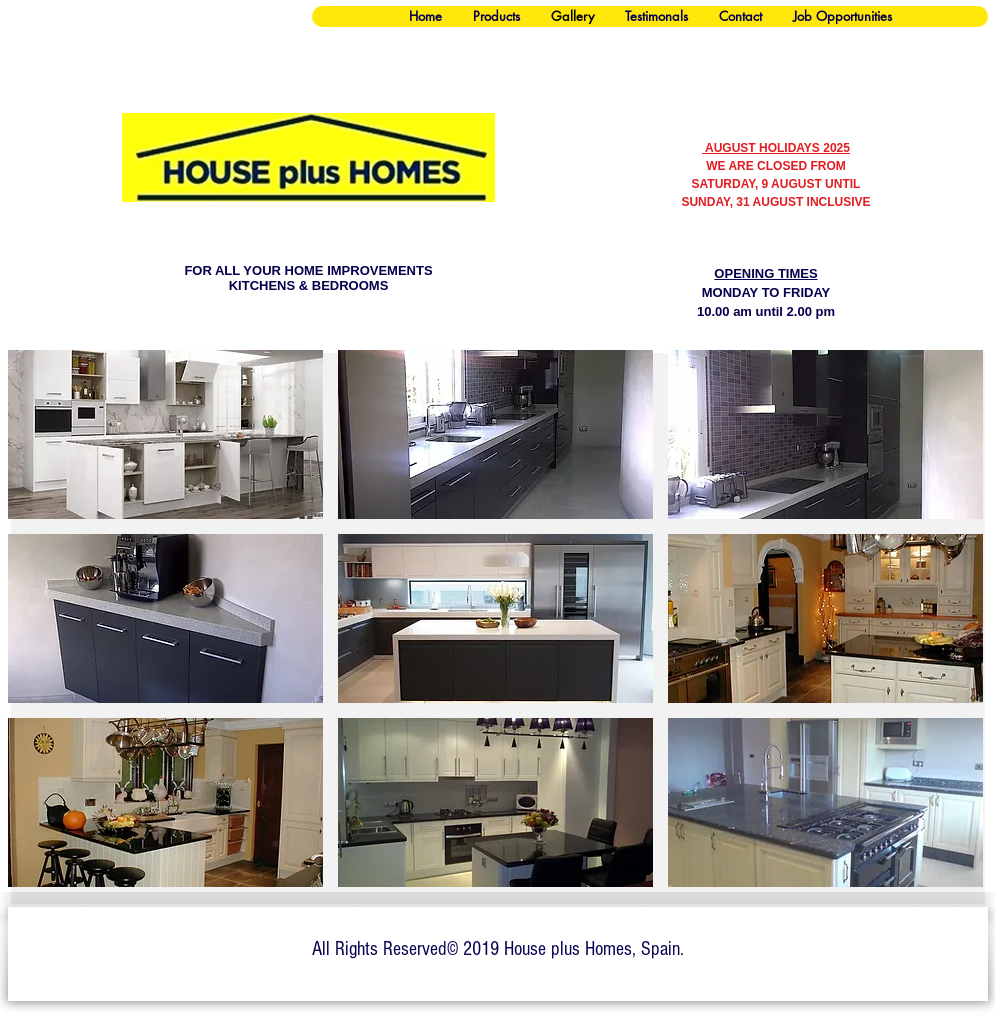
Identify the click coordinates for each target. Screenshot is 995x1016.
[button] (165, 434)
